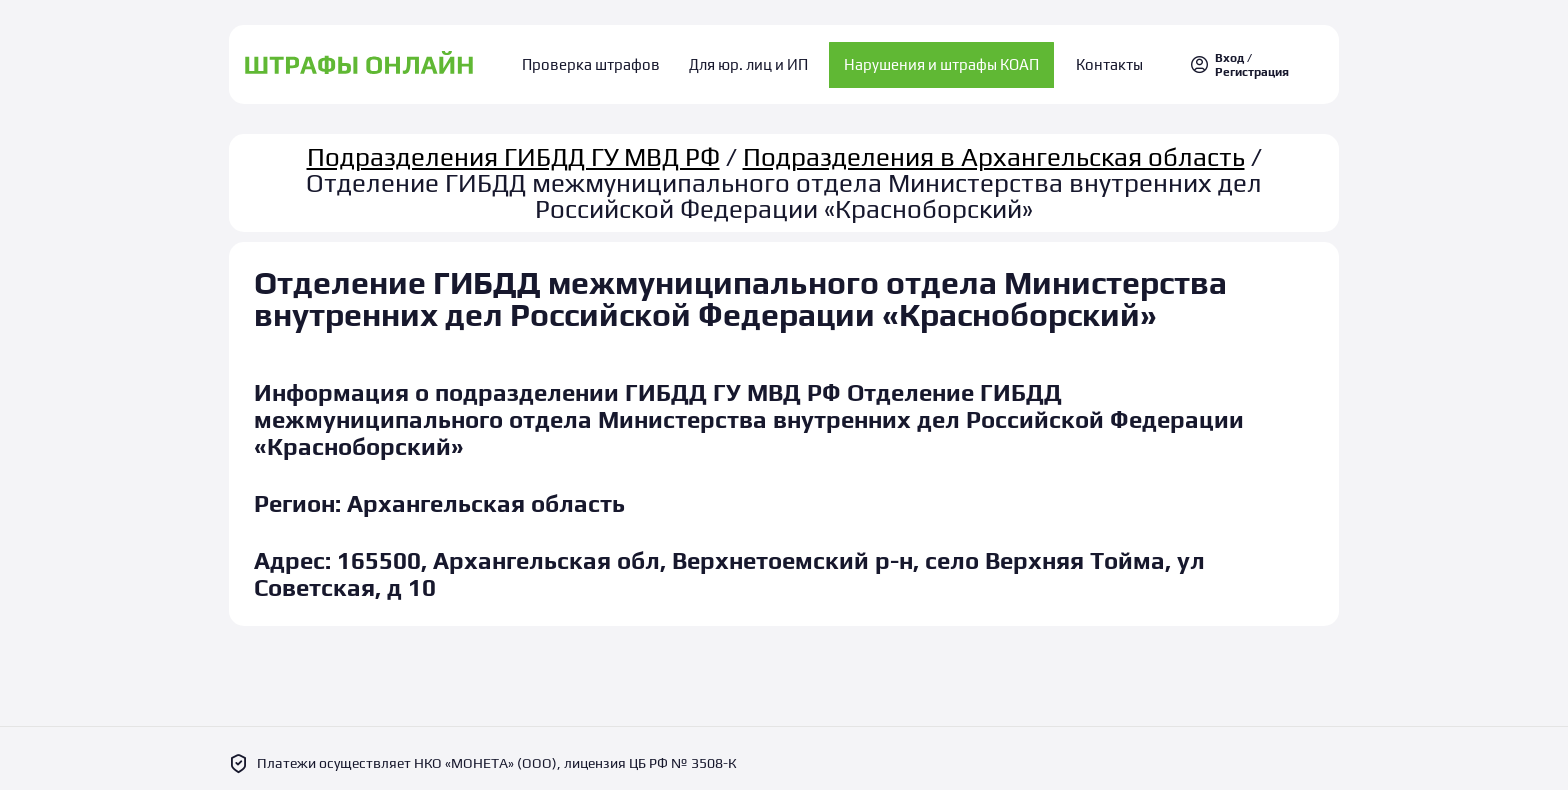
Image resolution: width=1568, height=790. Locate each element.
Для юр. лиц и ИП (748, 60)
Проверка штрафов (605, 60)
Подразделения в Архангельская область (994, 148)
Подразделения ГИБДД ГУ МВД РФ (513, 148)
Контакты (1096, 60)
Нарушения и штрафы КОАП (935, 60)
